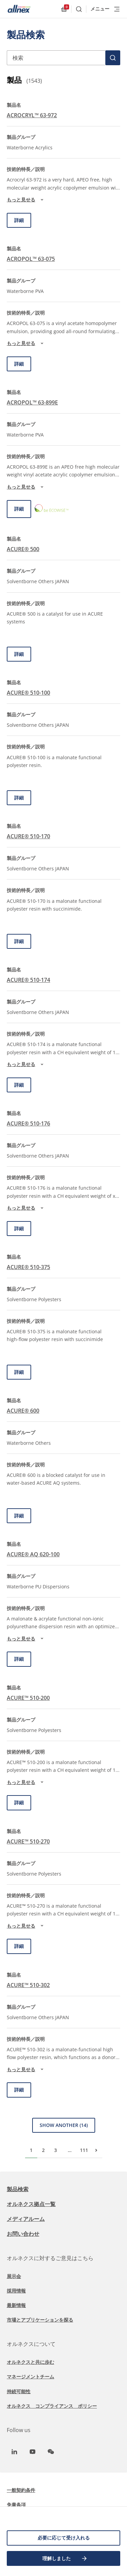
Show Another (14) (64, 2125)
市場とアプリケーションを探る (40, 2320)
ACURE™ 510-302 (28, 1985)
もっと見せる (26, 199)
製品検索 (17, 2189)
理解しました (65, 2558)
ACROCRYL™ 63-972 (32, 115)
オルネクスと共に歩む (30, 2362)
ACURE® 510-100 (28, 692)
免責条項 (16, 2504)
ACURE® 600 (23, 1410)
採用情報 (16, 2290)
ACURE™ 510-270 (28, 1841)
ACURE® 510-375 (28, 1267)
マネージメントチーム (30, 2376)
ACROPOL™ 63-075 (31, 259)
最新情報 (16, 2305)
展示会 (14, 2276)
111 (84, 2150)
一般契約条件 (21, 2490)
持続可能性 (18, 2391)
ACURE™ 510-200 (28, 1698)
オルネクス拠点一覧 (31, 2204)
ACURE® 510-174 (28, 980)
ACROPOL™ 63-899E (32, 402)
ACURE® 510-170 (28, 836)
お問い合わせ (23, 2233)
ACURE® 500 (23, 549)
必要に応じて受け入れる (64, 2537)
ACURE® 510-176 (28, 1123)
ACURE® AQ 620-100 (33, 1554)
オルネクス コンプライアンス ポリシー (52, 2406)
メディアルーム (26, 2219)
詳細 (19, 220)
